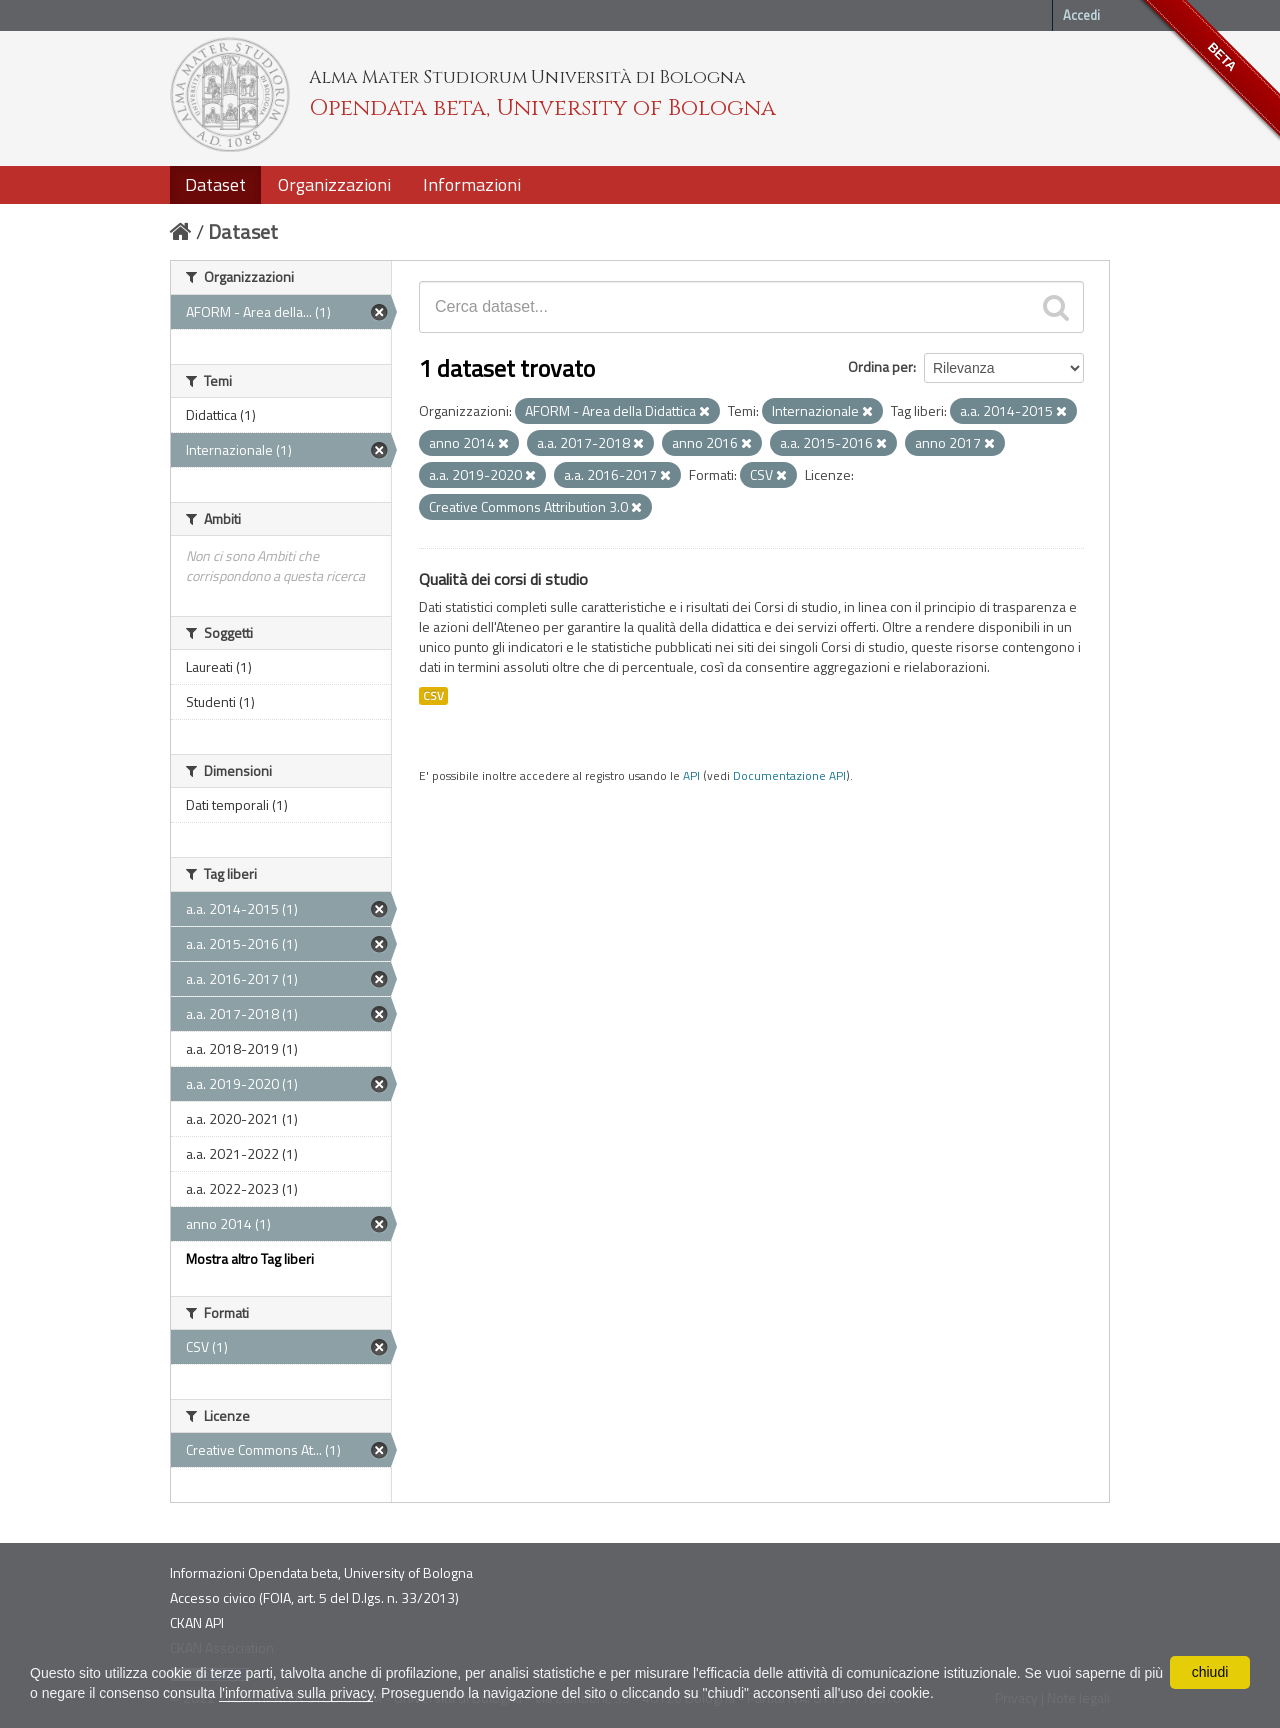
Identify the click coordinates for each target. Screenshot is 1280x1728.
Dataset (215, 184)
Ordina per (880, 366)
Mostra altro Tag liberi (250, 1258)
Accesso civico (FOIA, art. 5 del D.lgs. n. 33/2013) (314, 1597)
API (691, 776)
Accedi (1081, 15)
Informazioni (472, 184)
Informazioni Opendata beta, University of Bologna (321, 1572)
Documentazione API (789, 776)
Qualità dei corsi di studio (503, 579)
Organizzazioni (334, 184)
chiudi (1210, 1672)
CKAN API (197, 1622)
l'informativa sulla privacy (296, 1693)
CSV (433, 696)
